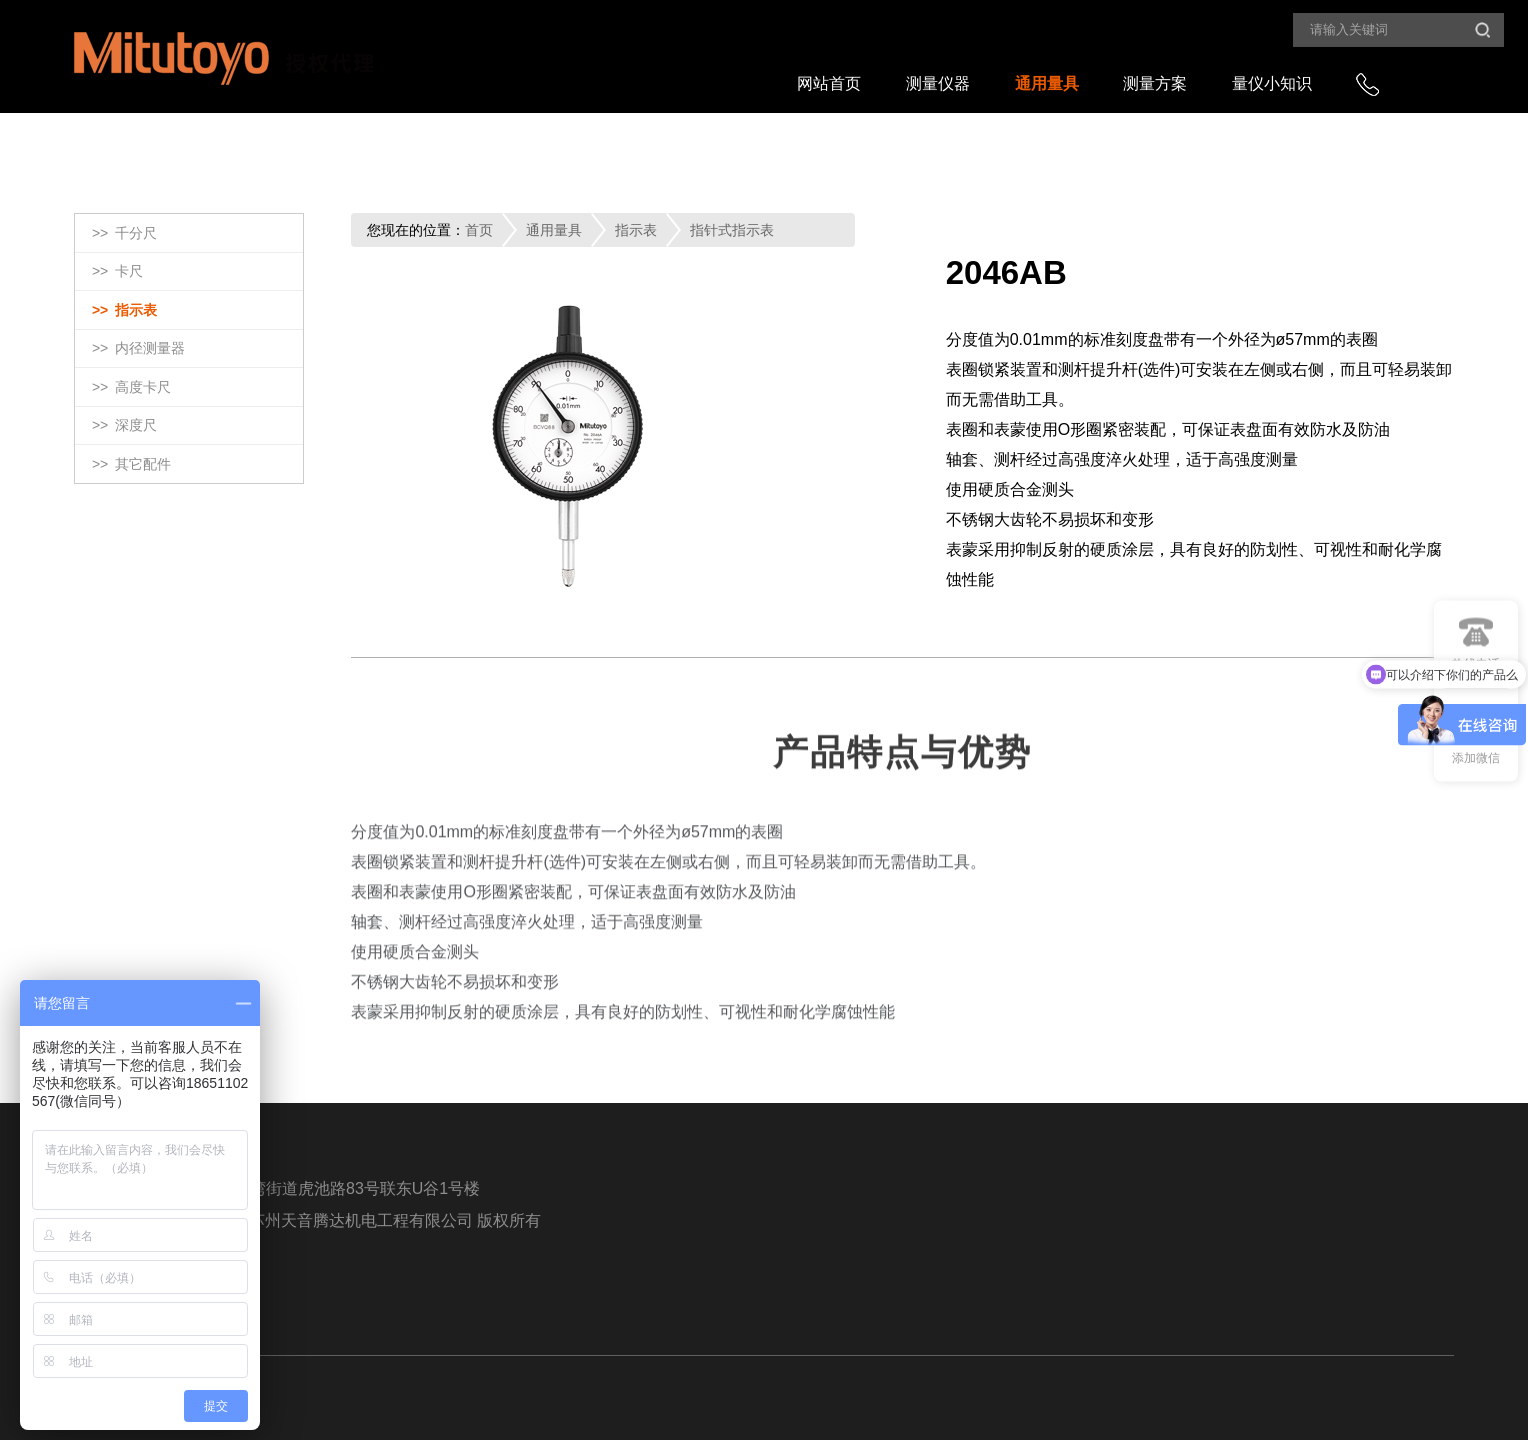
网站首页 (829, 83)
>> (124, 234)
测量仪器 (938, 83)
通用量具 (1047, 83)
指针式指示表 (732, 230)
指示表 (636, 230)
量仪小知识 (1272, 83)
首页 (479, 230)
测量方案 (1155, 83)
